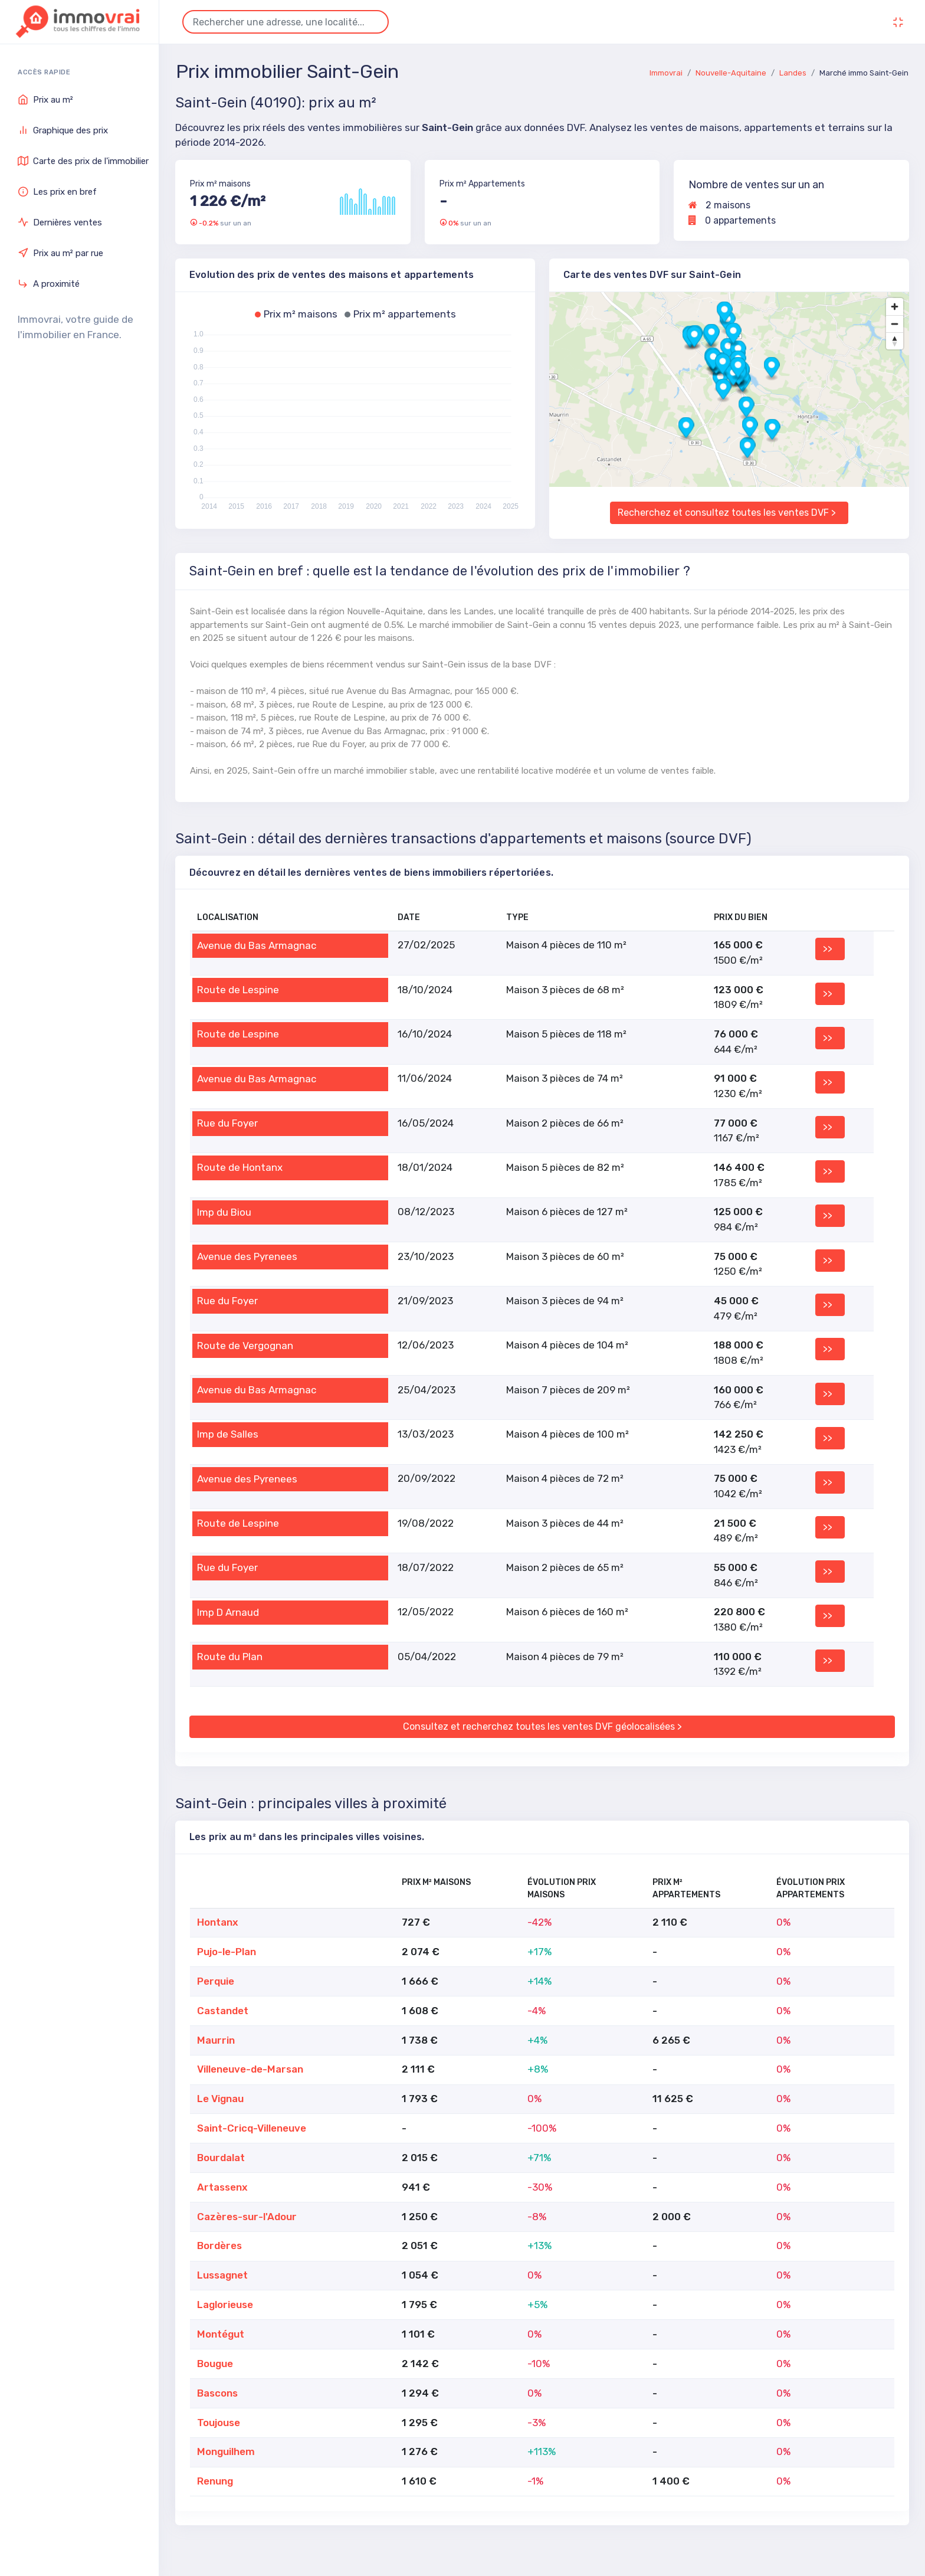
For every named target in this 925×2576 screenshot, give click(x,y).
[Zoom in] (894, 306)
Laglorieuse (225, 2304)
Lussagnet (222, 2275)
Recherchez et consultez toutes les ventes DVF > (727, 512)
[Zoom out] (894, 323)
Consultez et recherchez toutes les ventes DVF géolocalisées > (542, 1726)
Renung (215, 2481)
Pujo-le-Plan (226, 1952)
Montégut (220, 2334)
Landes (792, 72)
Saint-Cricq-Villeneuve (251, 2128)
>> (827, 948)
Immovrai (666, 72)
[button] (712, 335)
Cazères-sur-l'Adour (247, 2217)
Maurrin (216, 2040)
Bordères (219, 2245)
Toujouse (218, 2422)
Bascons (217, 2393)
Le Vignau (220, 2098)
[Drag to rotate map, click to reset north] (894, 340)
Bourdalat (221, 2157)
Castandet (222, 2011)
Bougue (215, 2363)
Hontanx (217, 1922)
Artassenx (222, 2187)
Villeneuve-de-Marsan (250, 2069)
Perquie (215, 1981)
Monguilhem (226, 2451)
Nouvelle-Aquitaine (731, 72)
